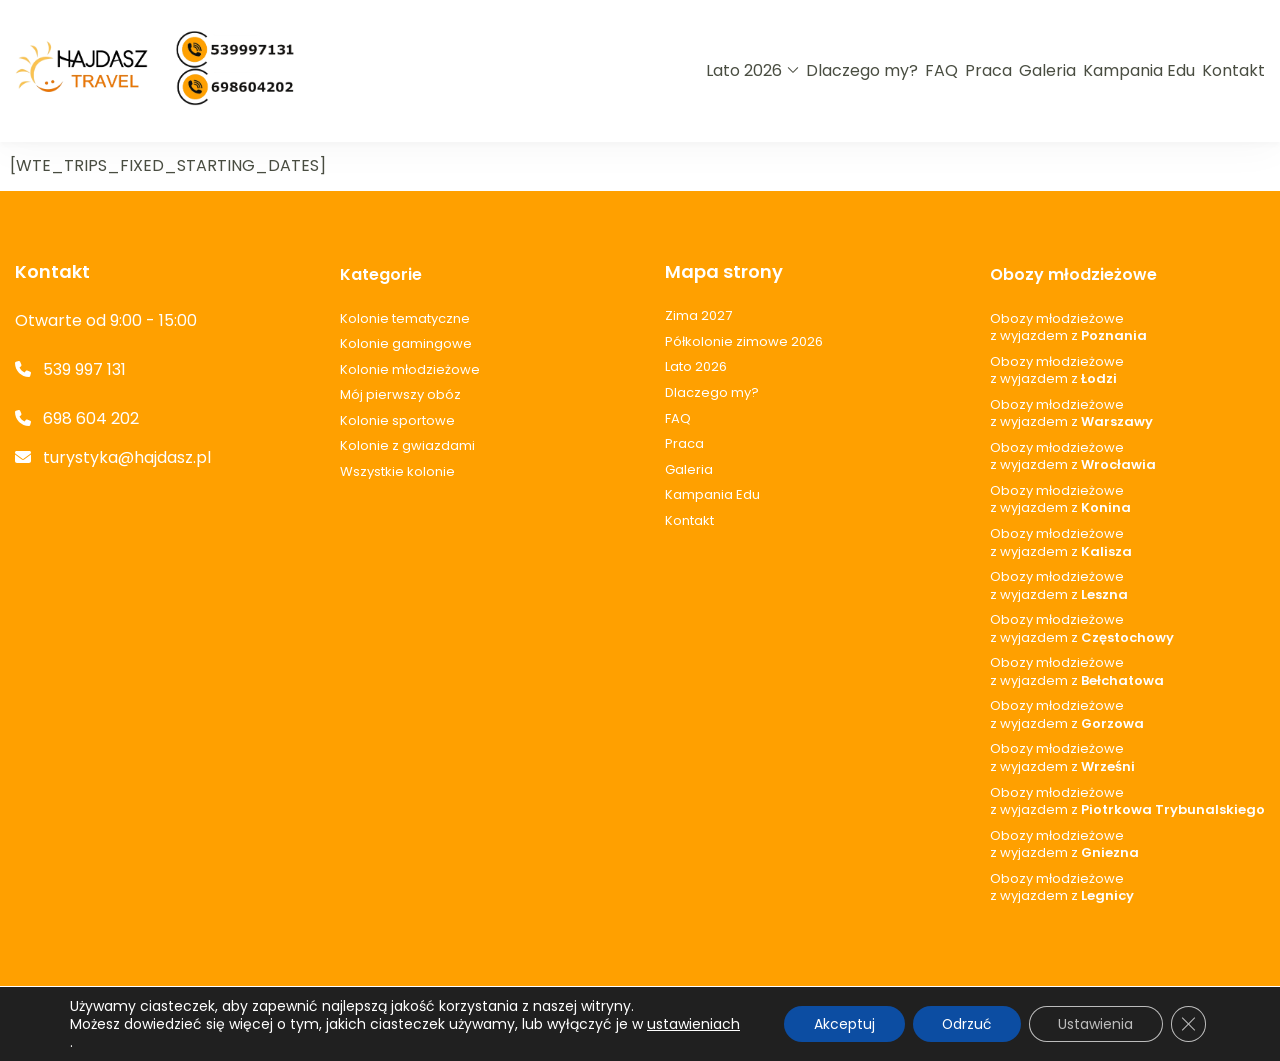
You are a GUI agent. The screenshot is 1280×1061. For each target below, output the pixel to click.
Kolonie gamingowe (406, 344)
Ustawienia (1094, 1024)
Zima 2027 (698, 316)
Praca (988, 70)
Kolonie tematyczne (405, 319)
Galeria (1047, 70)
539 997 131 (84, 369)
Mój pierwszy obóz (400, 395)
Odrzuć (963, 1024)
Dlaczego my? (862, 70)
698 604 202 (91, 418)
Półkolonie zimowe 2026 (744, 342)
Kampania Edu (1139, 70)
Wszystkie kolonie (397, 472)
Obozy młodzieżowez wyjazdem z (1068, 327)
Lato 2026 (744, 70)
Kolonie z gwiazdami (407, 446)
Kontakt (1233, 70)
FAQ (941, 70)
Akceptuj (839, 1024)
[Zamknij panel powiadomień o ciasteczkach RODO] (1188, 1024)
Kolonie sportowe (397, 421)
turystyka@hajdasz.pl (127, 457)
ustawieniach (116, 1042)
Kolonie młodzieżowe (410, 370)
